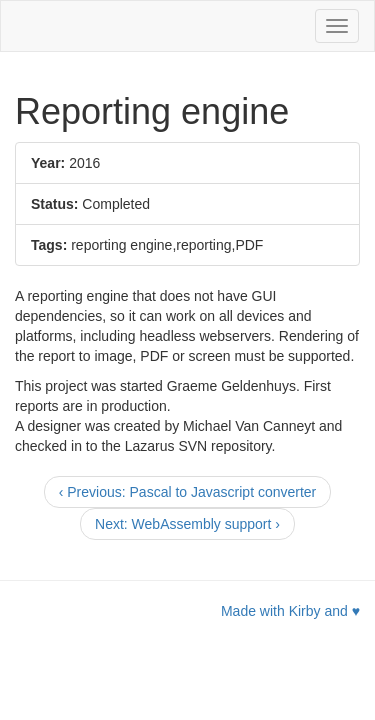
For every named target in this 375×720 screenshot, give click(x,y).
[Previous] (188, 492)
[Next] (187, 524)
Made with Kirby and (290, 611)
